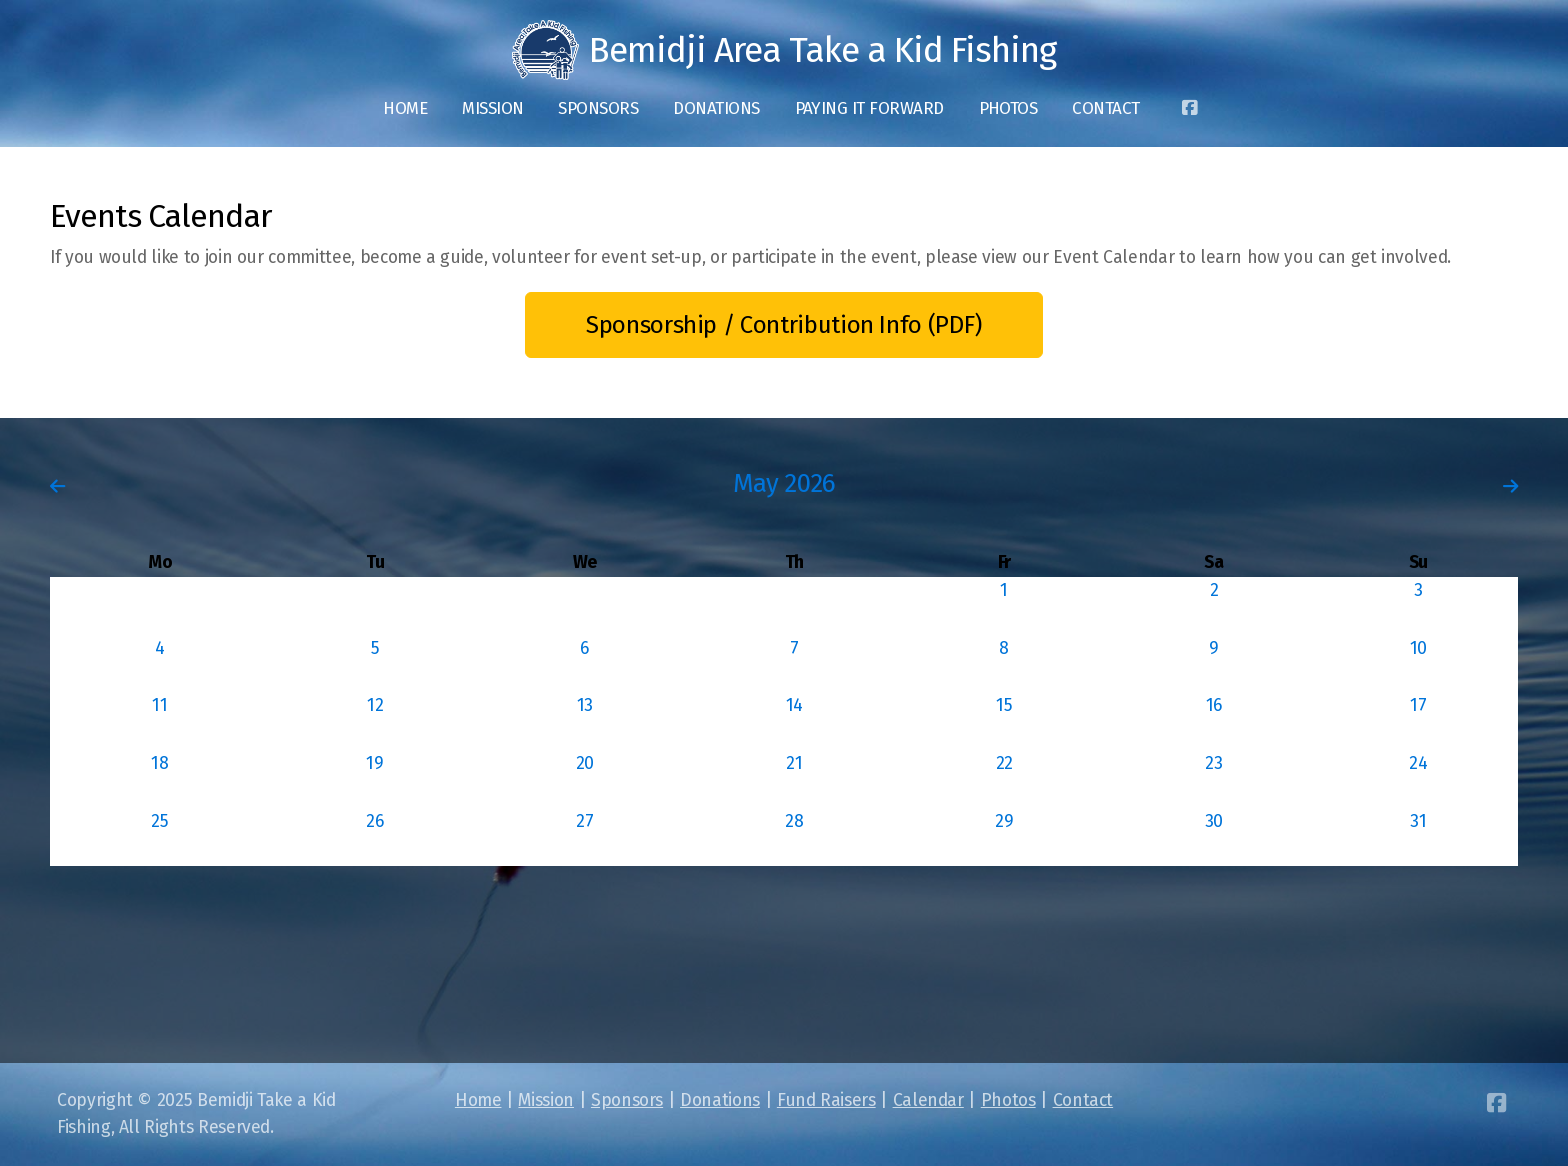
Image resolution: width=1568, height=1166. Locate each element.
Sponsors (627, 1100)
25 (159, 821)
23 (1213, 763)
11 (159, 705)
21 (794, 763)
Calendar (928, 1100)
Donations (720, 1100)
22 (1004, 763)
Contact (1083, 1100)
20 (585, 763)
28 (794, 821)
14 (794, 705)
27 (584, 821)
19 (374, 763)
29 (1004, 821)
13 (585, 705)
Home (478, 1100)
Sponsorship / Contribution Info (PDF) (784, 325)
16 (1214, 705)
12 (375, 705)
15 (1004, 705)
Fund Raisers (826, 1100)
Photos (1008, 1100)
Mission (546, 1100)
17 (1418, 705)
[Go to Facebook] (1190, 109)
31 (1418, 821)
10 (1418, 648)
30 (1214, 821)
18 (159, 763)
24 (1418, 763)
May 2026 (784, 483)
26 (374, 821)
